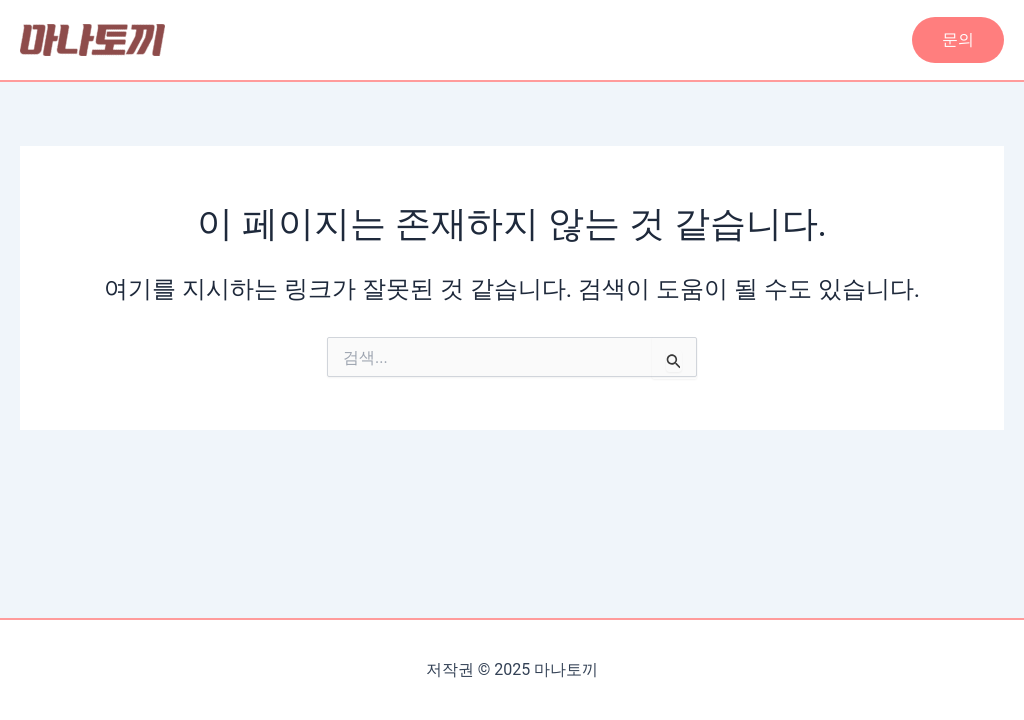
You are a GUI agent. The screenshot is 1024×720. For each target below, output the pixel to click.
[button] (958, 40)
